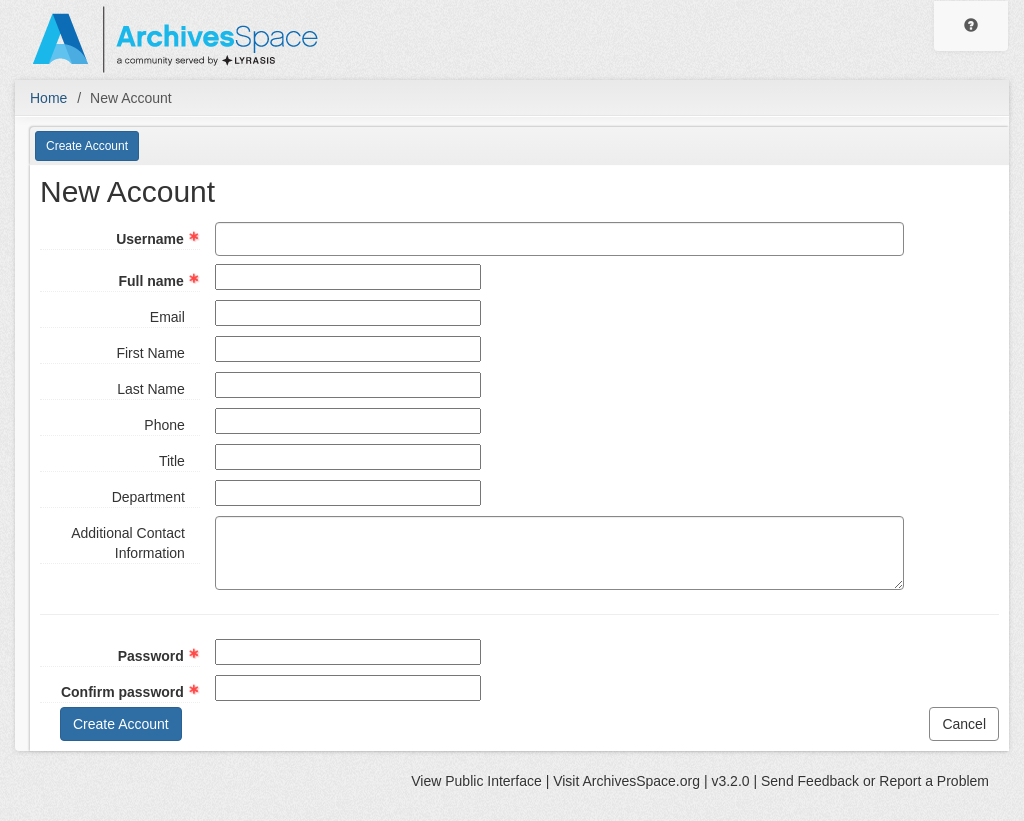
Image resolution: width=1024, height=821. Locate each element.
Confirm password (122, 692)
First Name (150, 353)
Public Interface (493, 781)
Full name (150, 281)
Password (151, 656)
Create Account (87, 146)
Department (148, 497)
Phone (164, 425)
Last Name (151, 389)
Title (172, 461)
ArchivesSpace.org (641, 781)
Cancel (964, 724)
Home (48, 98)
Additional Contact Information (128, 543)
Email (167, 317)
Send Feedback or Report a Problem (875, 781)
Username (150, 239)
